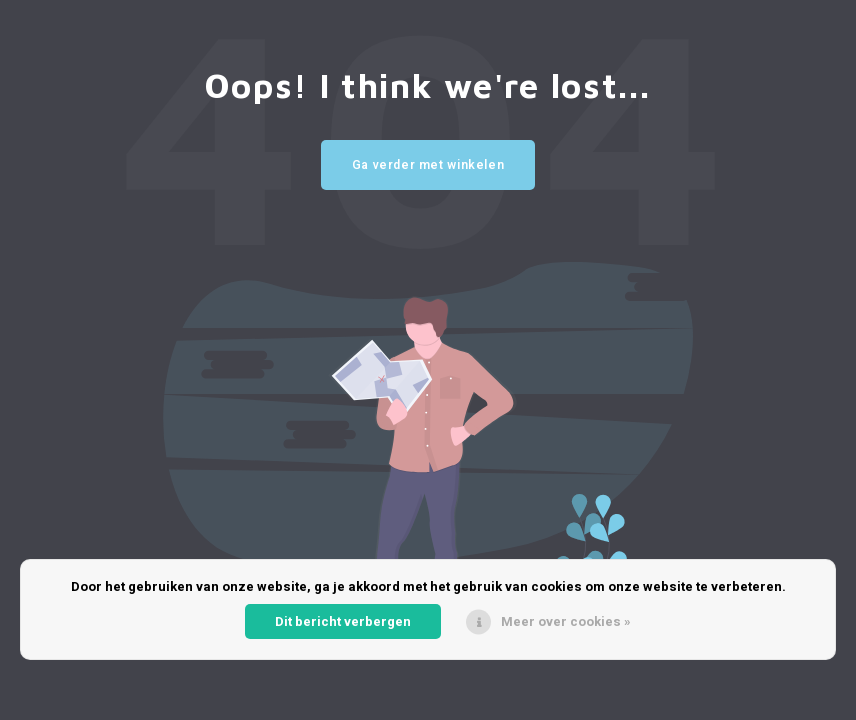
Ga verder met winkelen (428, 165)
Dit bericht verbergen (343, 621)
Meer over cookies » (566, 621)
